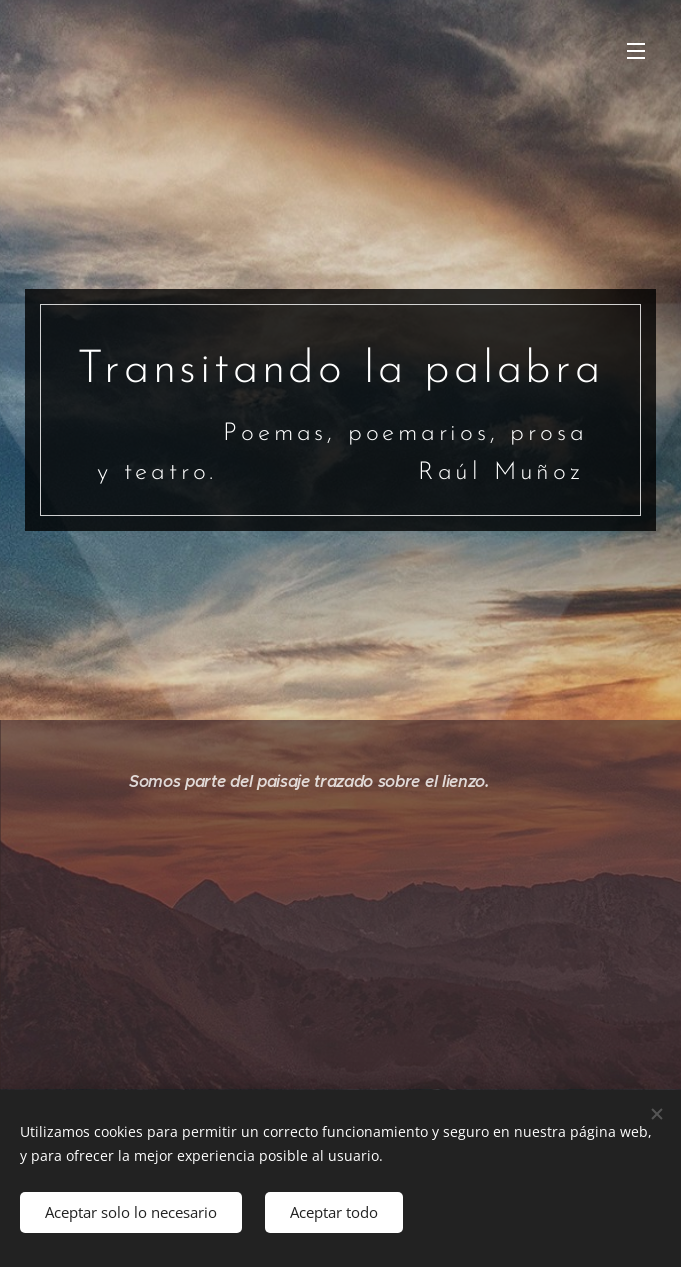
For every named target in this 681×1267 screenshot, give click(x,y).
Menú (636, 51)
